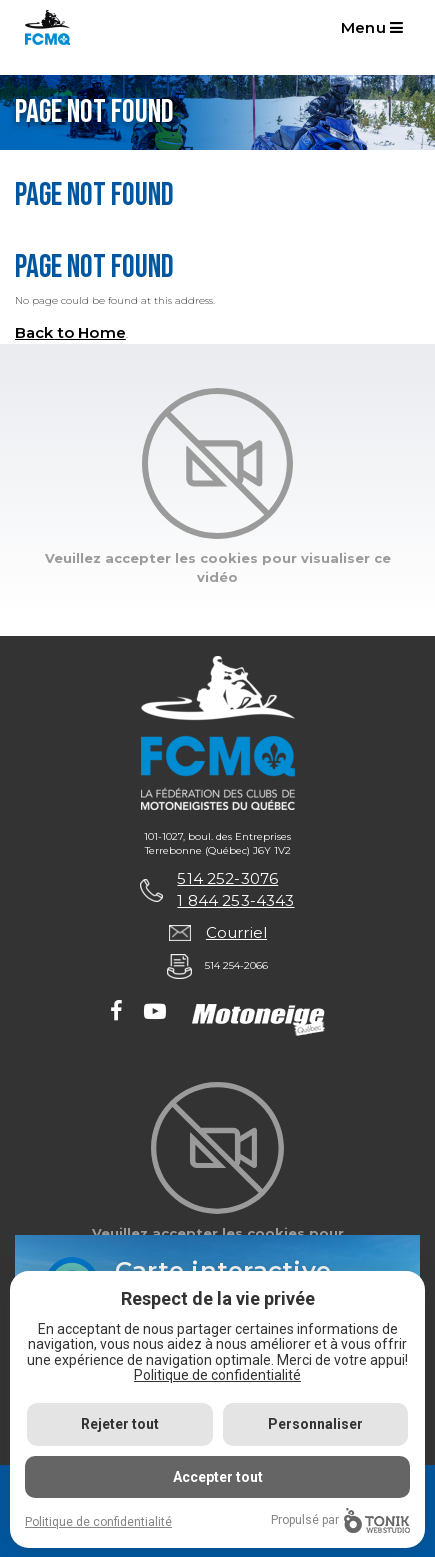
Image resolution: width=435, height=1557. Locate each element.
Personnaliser (315, 1424)
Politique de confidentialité (217, 1375)
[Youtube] (155, 1013)
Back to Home (70, 332)
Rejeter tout (120, 1424)
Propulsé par (340, 1520)
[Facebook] (116, 1013)
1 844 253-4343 (235, 900)
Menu (372, 27)
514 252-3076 (227, 878)
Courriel (236, 932)
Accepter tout (218, 1477)
